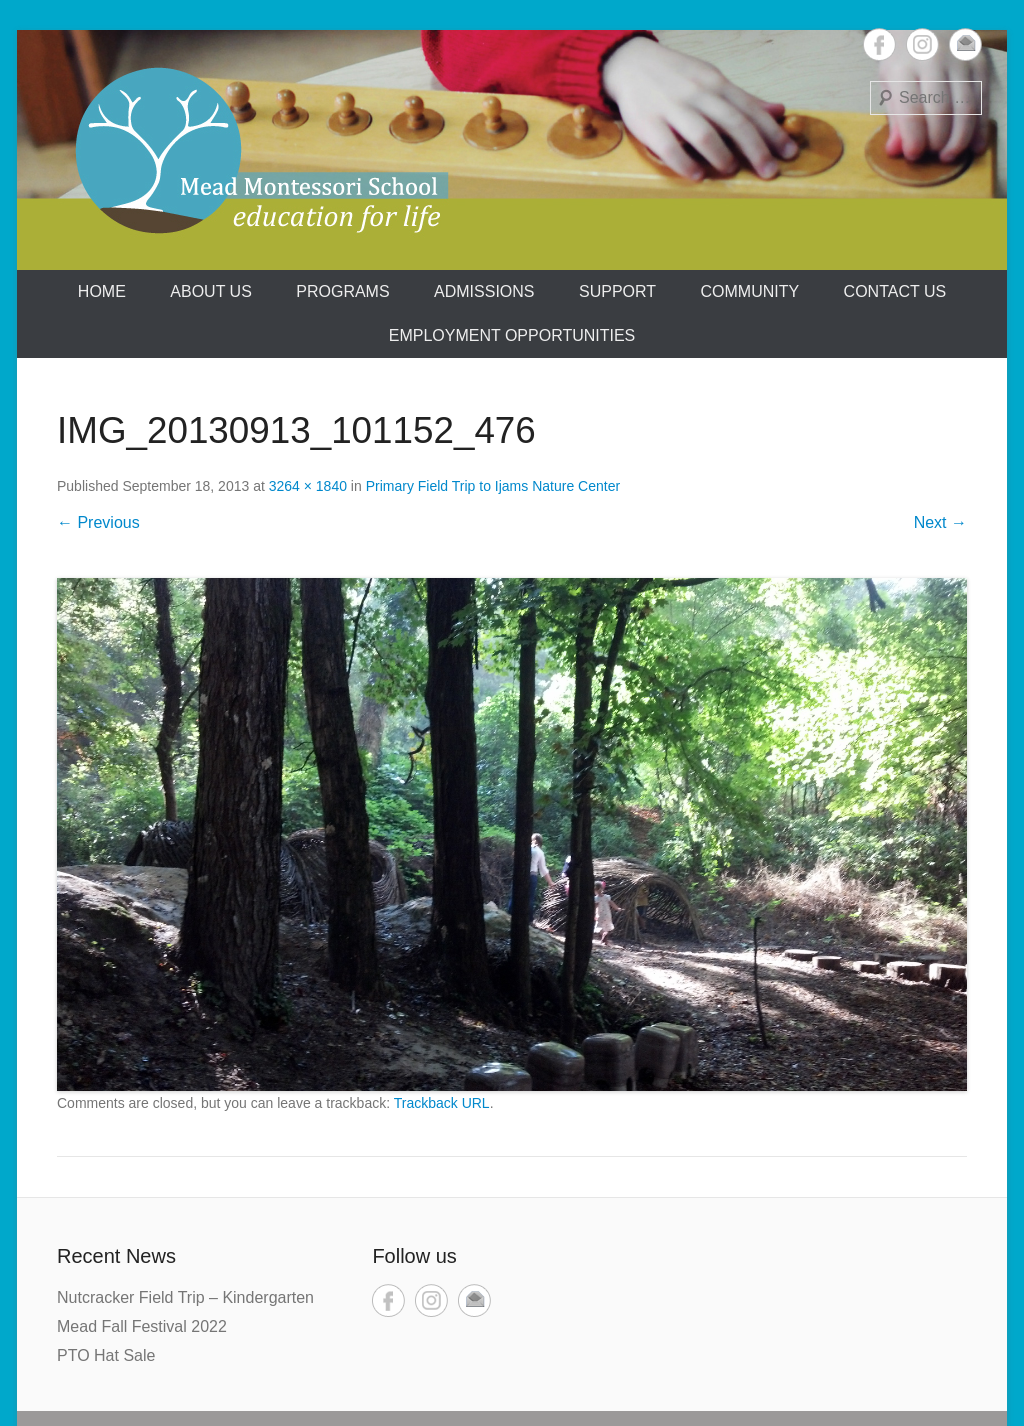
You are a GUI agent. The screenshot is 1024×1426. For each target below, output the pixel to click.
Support (617, 291)
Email (965, 44)
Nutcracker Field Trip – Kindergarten (185, 1297)
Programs (342, 291)
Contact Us (895, 291)
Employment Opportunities (512, 335)
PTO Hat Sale (106, 1355)
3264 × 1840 (308, 486)
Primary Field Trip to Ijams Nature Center (493, 486)
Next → (940, 522)
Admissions (484, 291)
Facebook (879, 44)
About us (211, 291)
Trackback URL (442, 1103)
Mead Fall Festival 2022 (142, 1326)
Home (102, 291)
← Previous (98, 522)
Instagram (922, 44)
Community (750, 291)
